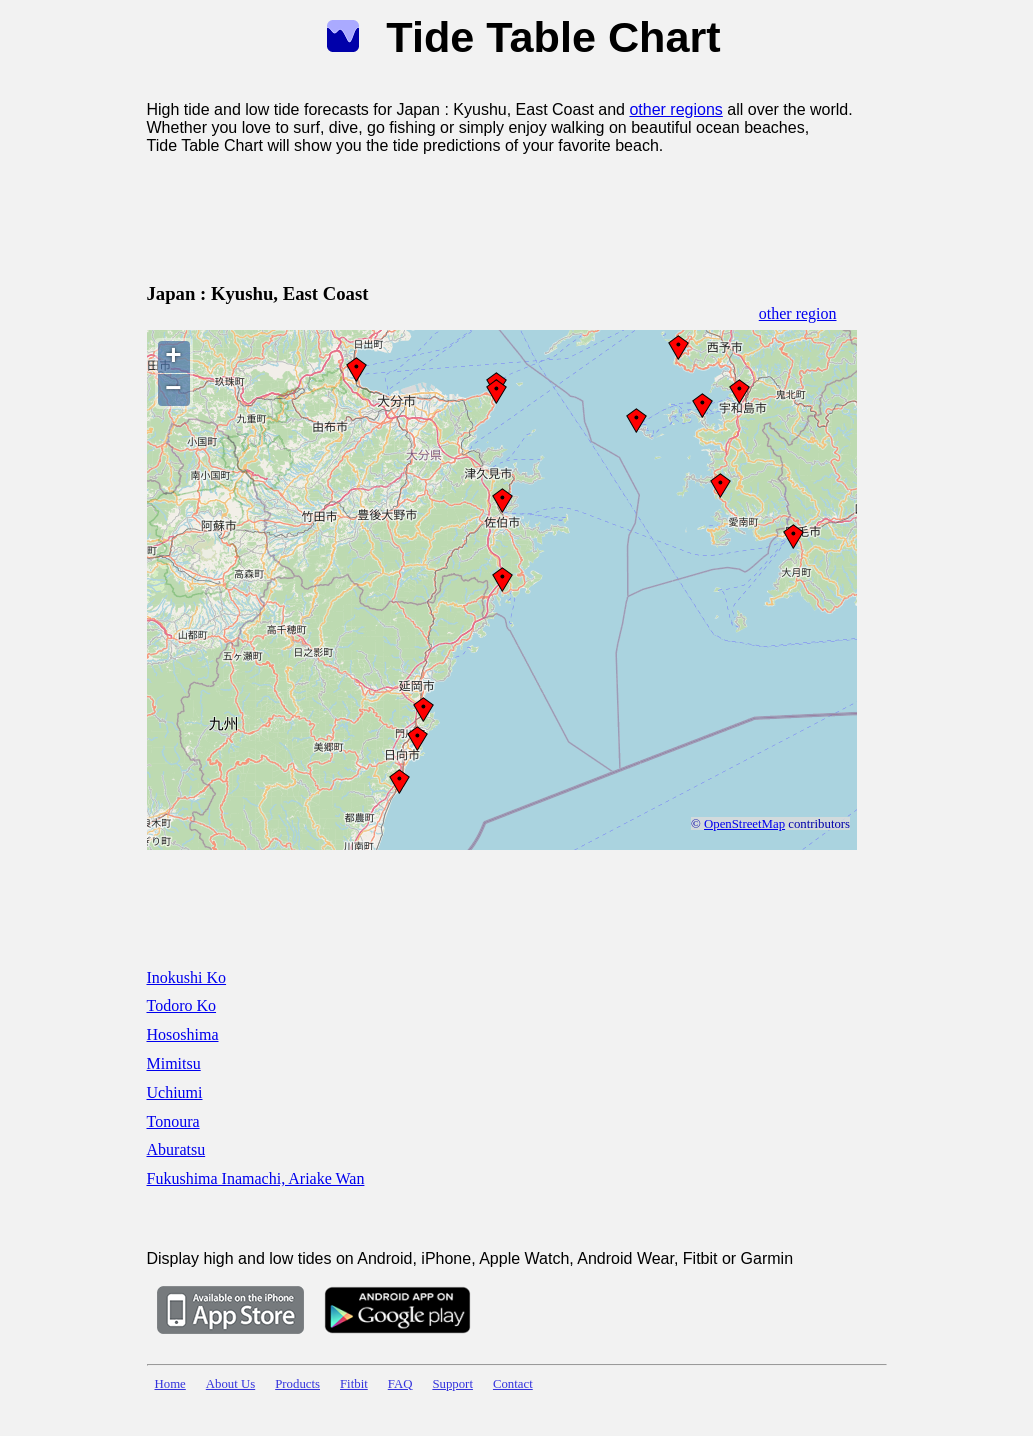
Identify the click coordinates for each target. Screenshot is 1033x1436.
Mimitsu (174, 1063)
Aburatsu (176, 1149)
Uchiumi (175, 1092)
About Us (230, 1384)
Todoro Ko (182, 1005)
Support (452, 1384)
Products (297, 1384)
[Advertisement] (511, 215)
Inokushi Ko (187, 977)
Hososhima (183, 1034)
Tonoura (173, 1121)
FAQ (400, 1384)
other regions (675, 109)
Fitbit (354, 1384)
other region (798, 313)
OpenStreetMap (744, 824)
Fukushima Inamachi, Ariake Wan (256, 1178)
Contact (513, 1384)
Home (170, 1384)
